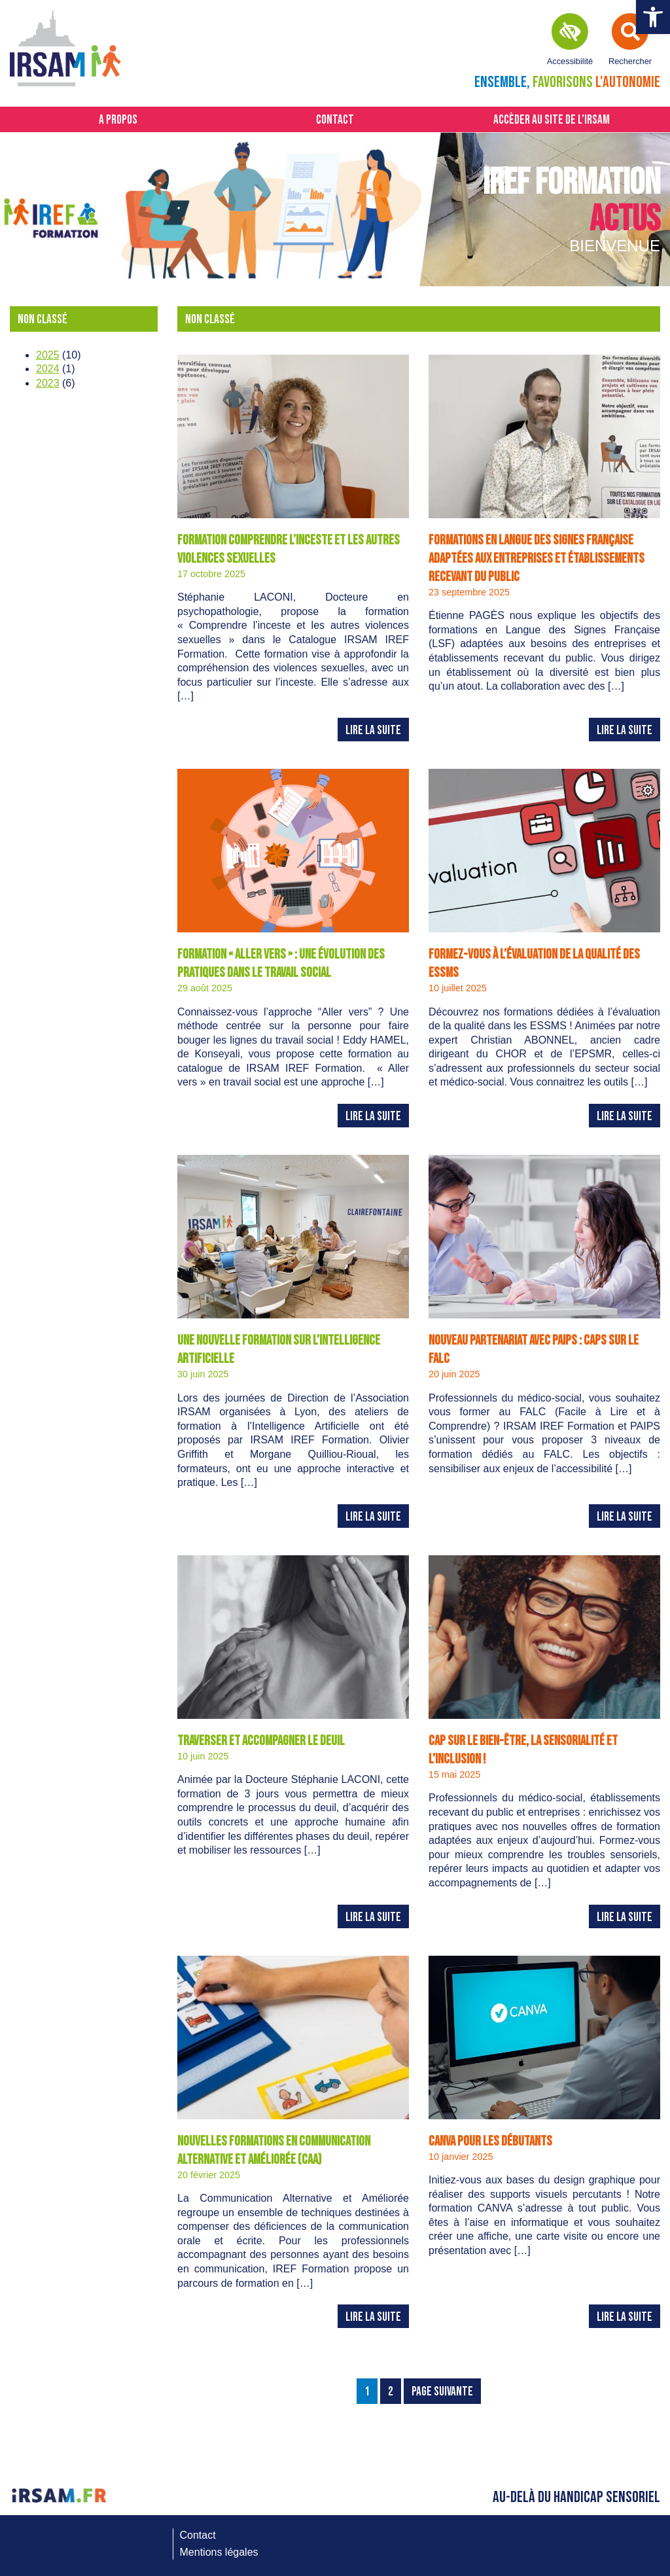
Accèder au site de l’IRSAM (551, 120)
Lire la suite (373, 730)
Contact (335, 120)
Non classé (42, 319)
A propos (118, 120)
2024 (48, 368)
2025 (48, 355)
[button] (653, 17)
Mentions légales (219, 2552)
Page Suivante (442, 2391)
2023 (48, 383)
